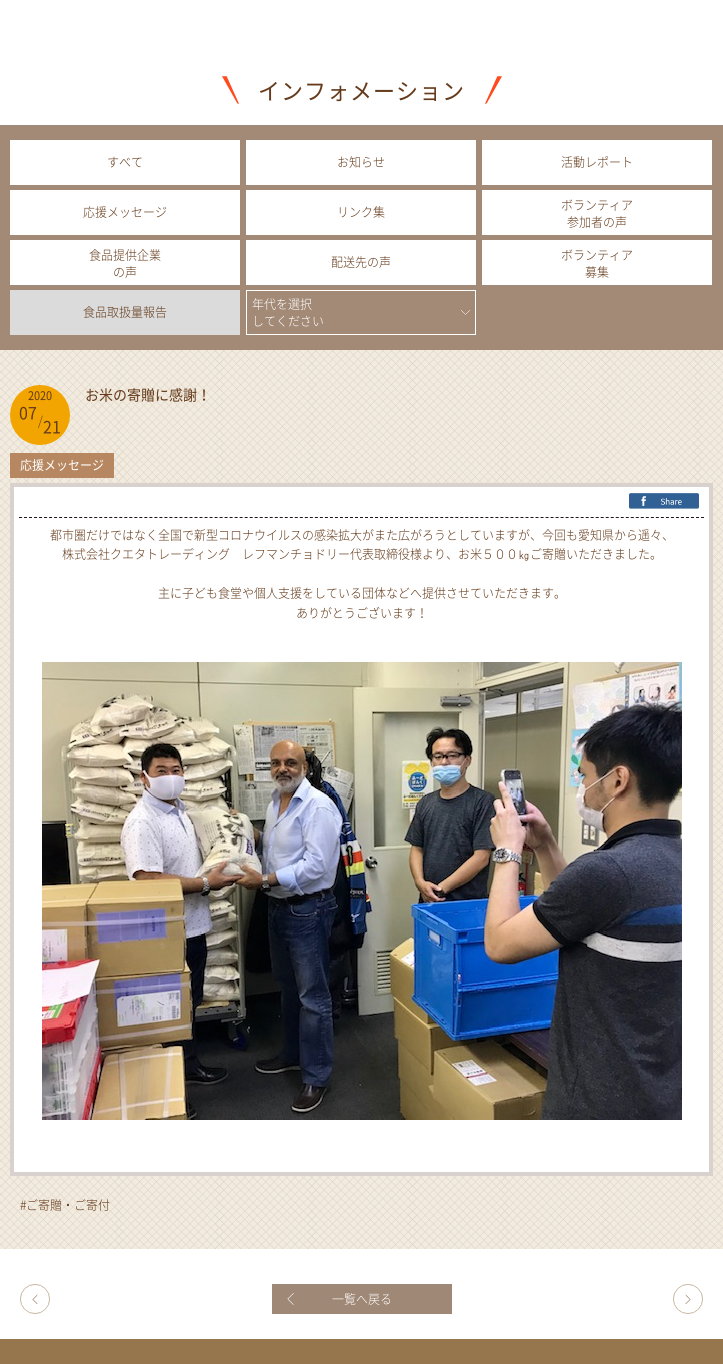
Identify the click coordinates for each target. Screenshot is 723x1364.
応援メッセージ (125, 212)
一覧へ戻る (362, 1299)
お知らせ (361, 162)
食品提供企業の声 (125, 263)
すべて (125, 162)
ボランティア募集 (597, 263)
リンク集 (361, 212)
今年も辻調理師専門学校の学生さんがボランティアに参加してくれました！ (688, 1299)
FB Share (664, 502)
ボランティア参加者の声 (597, 213)
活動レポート (597, 162)
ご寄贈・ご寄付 (68, 1205)
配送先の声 (361, 262)
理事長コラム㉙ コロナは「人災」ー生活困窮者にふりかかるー (35, 1299)
